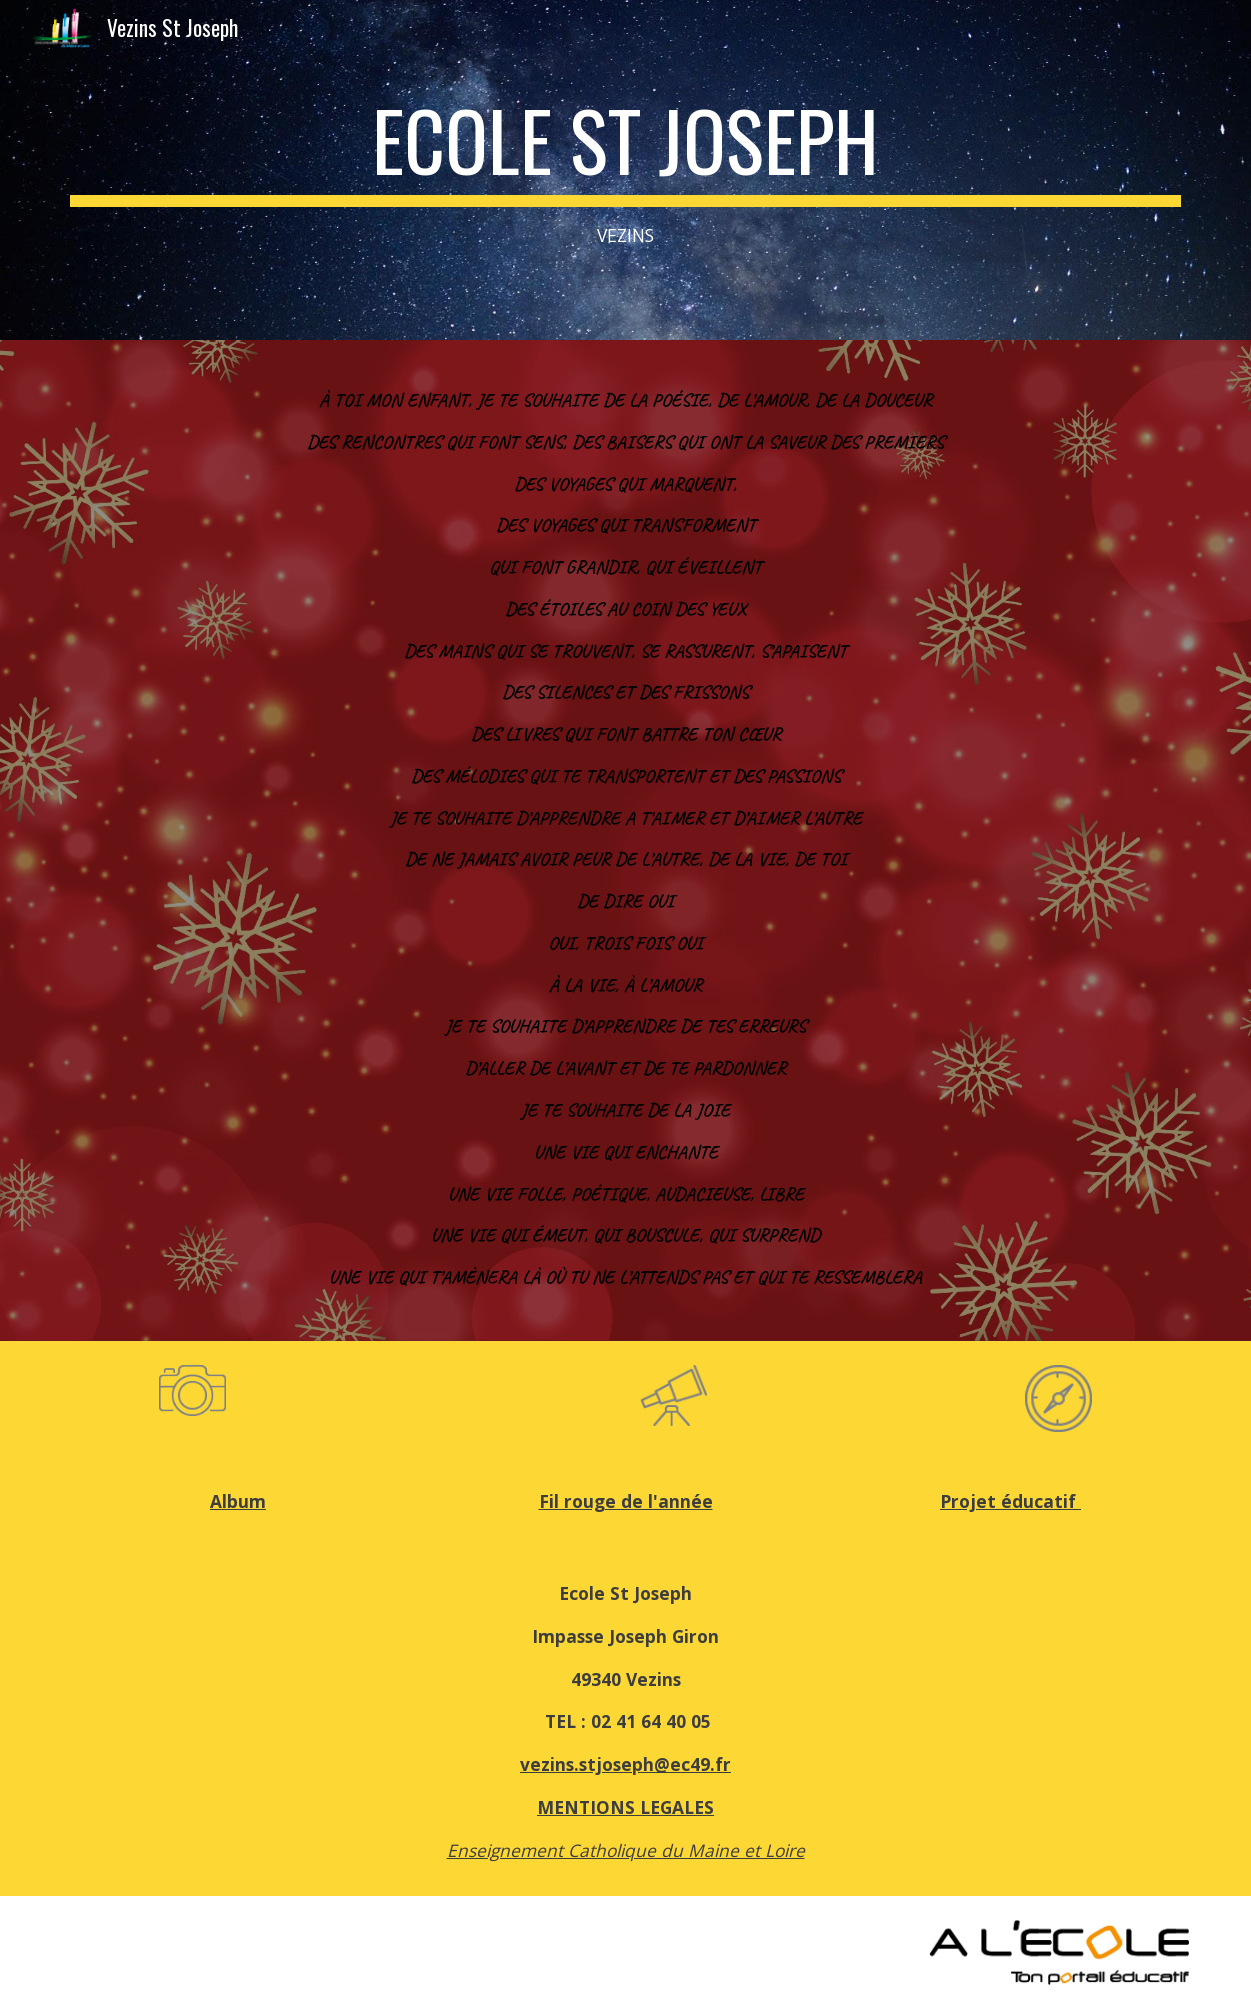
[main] (625, 170)
